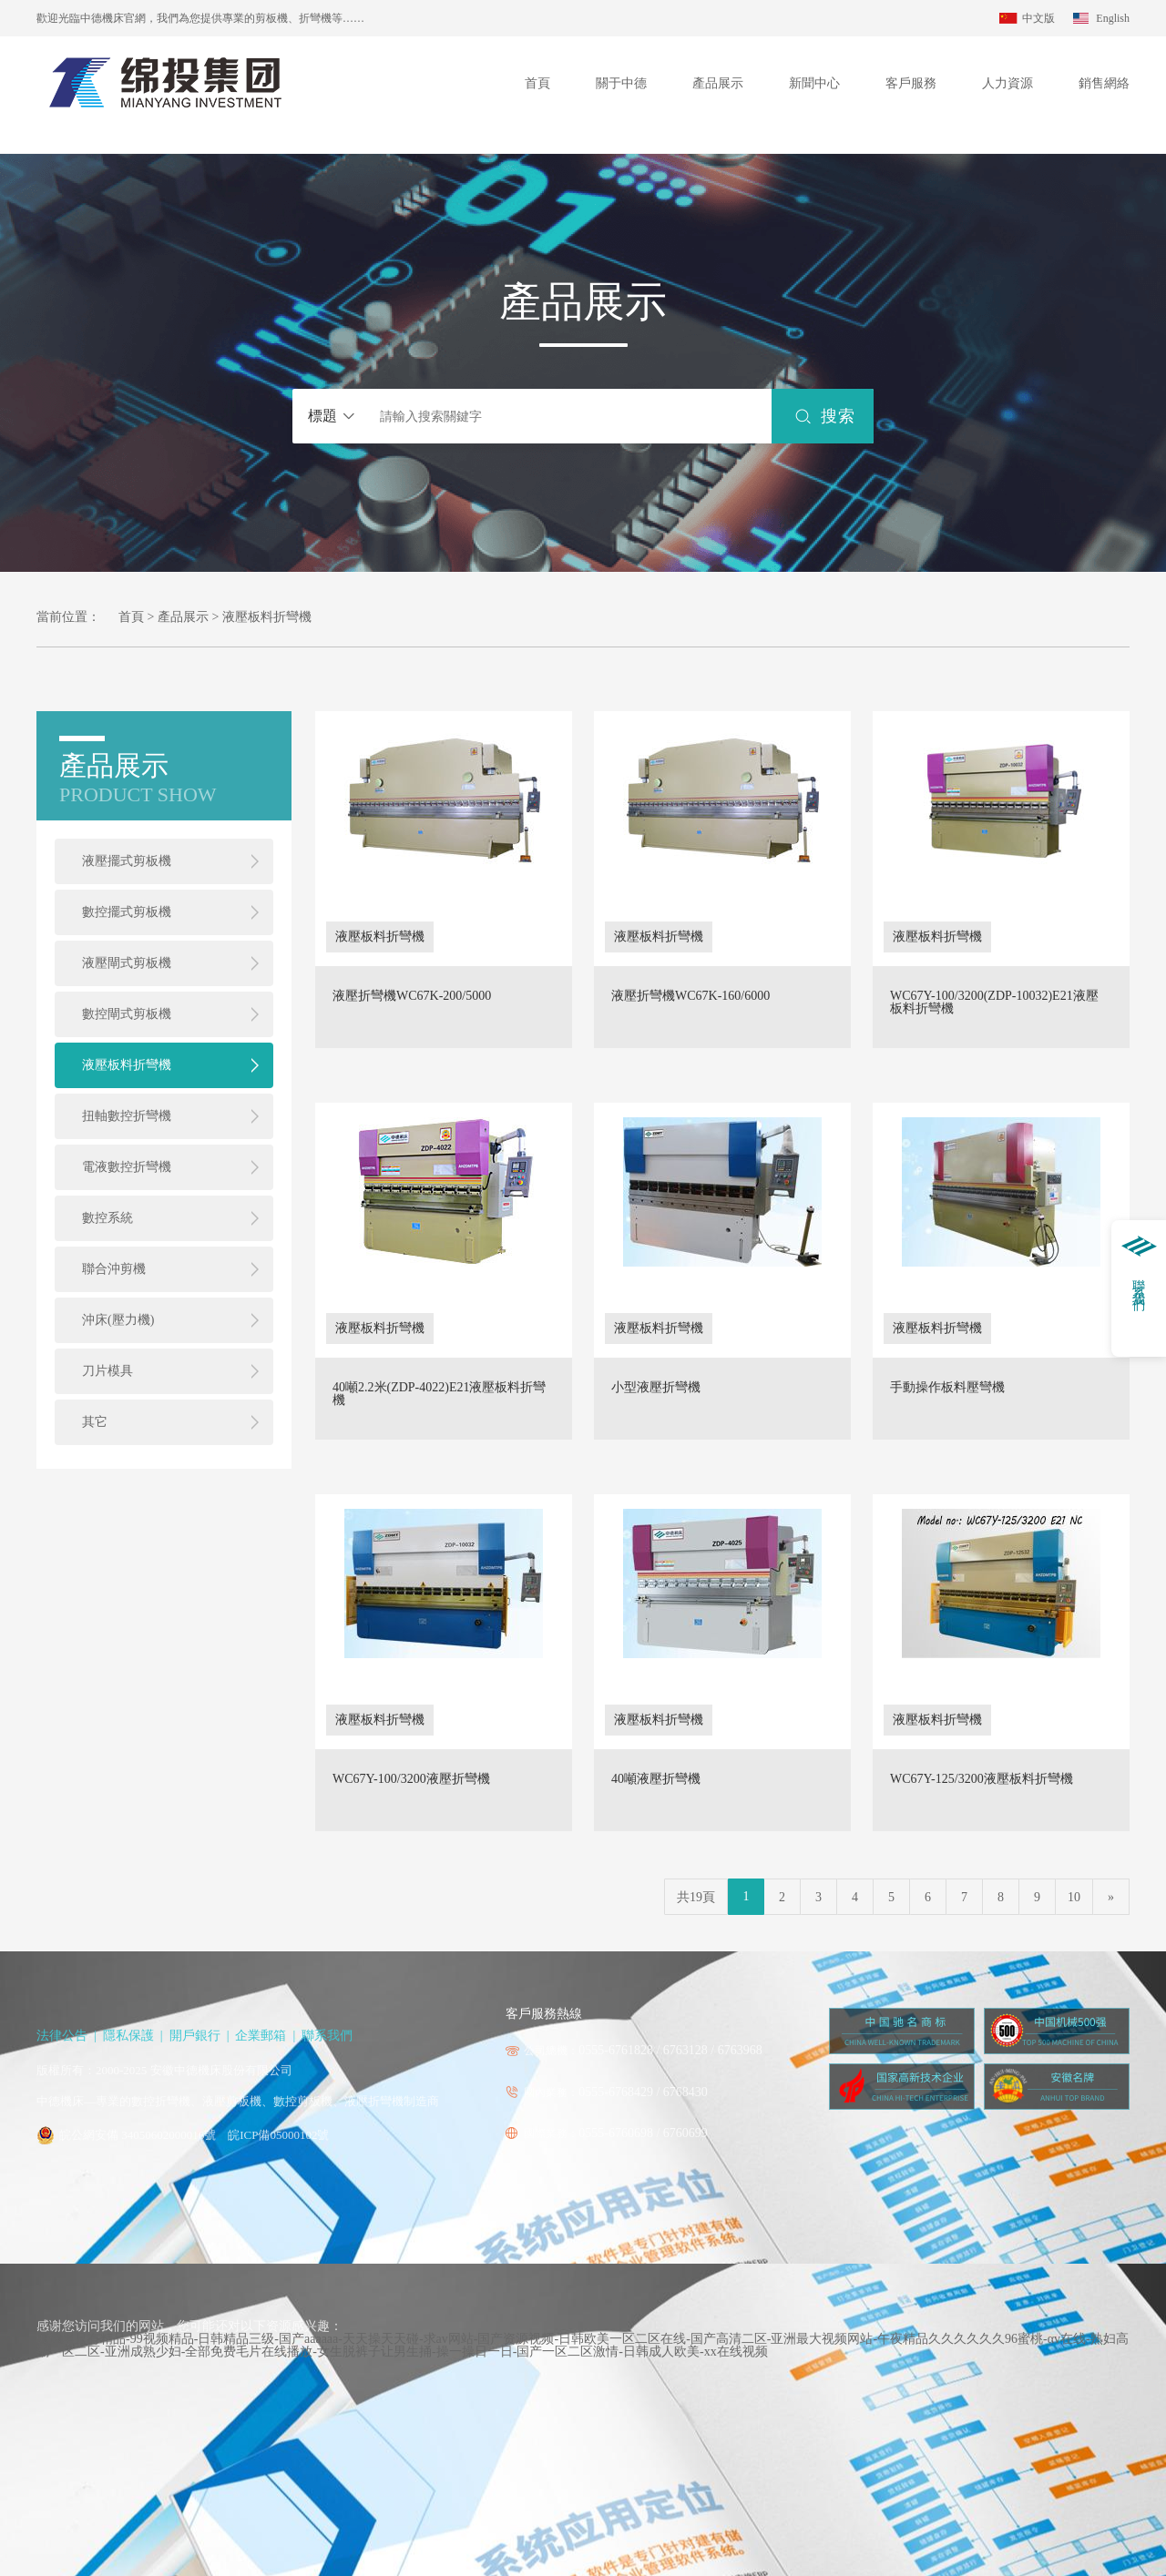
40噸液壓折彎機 (656, 1779)
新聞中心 (814, 83)
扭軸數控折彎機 (126, 1116)
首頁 (537, 83)
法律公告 (61, 2035)
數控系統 (107, 1218)
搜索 (838, 416)
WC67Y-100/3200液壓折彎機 (411, 1779)
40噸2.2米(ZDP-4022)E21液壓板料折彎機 (439, 1394)
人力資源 (1007, 83)
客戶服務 (910, 83)
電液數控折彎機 (126, 1167)
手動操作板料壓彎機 (947, 1387)
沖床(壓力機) (118, 1320)
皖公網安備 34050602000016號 (137, 2135)
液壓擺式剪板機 (126, 861)
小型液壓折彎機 (656, 1387)
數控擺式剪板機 (126, 912)
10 (1074, 1897)
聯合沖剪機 (114, 1269)
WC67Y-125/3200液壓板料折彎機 (981, 1779)
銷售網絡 (1104, 83)
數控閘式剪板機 (126, 1014)
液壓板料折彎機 (126, 1065)
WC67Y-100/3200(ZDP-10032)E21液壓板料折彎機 (994, 1002)
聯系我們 (327, 2035)
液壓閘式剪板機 (126, 963)
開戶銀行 (194, 2035)
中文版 (1038, 18)
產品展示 (717, 83)
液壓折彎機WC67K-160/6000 (690, 996)
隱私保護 (128, 2035)
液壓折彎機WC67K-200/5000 (411, 996)
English (1113, 18)
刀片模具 (107, 1371)
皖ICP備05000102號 (278, 2135)
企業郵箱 (260, 2035)
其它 (94, 1422)
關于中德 (621, 83)
